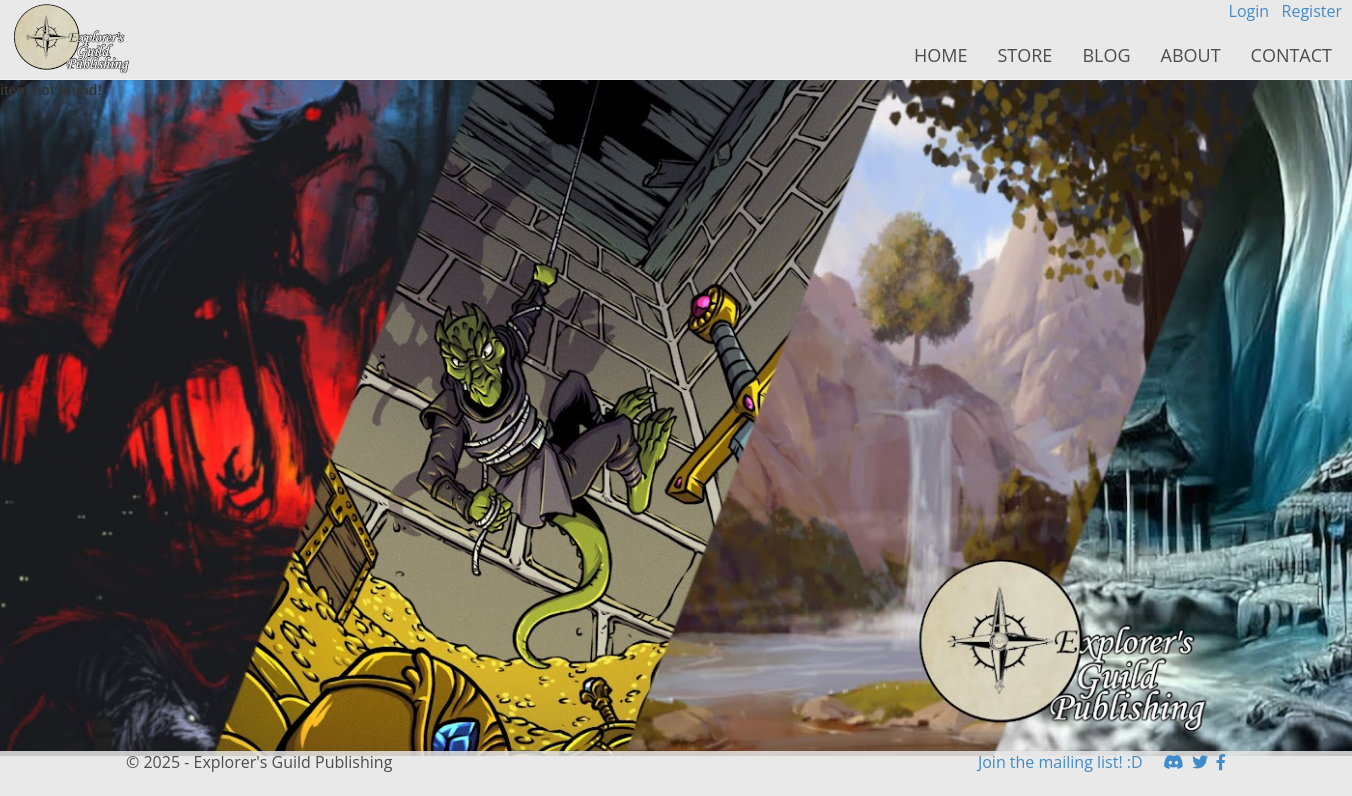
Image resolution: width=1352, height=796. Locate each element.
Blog (1106, 55)
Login (1249, 11)
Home (940, 55)
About (1191, 55)
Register (1312, 11)
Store (1024, 55)
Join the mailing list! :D (1060, 762)
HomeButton (72, 39)
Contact (1291, 55)
